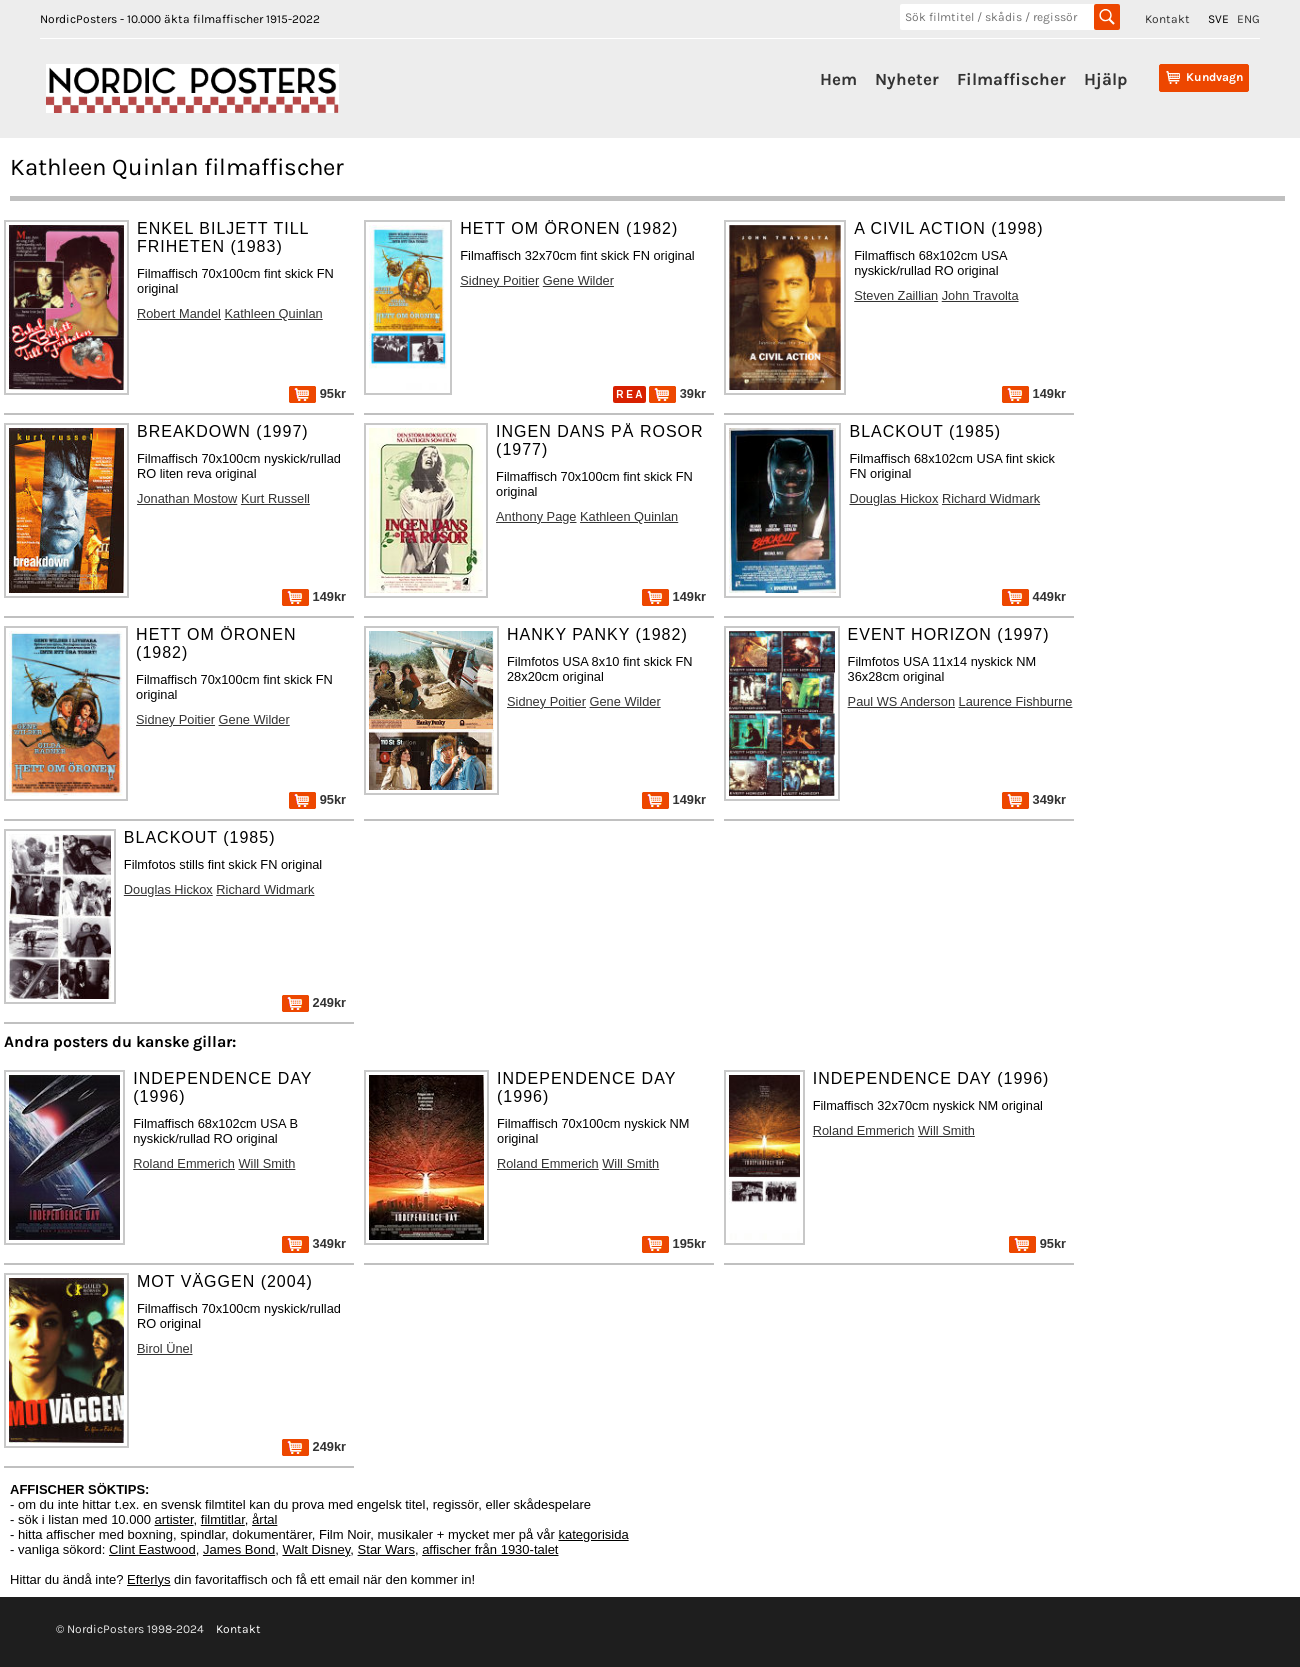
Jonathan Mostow (187, 498)
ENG (1248, 19)
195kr (674, 1243)
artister (174, 1519)
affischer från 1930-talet (490, 1549)
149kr (1034, 393)
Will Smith (267, 1163)
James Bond (239, 1549)
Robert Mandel (179, 313)
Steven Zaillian (896, 295)
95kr (317, 393)
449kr (1034, 596)
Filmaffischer (1011, 79)
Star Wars (386, 1549)
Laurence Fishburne (1016, 701)
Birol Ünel (164, 1348)
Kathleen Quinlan (274, 313)
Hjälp (1105, 79)
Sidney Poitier (499, 280)
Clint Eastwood (152, 1549)
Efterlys (148, 1579)
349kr (1034, 799)
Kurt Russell (275, 498)
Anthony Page (536, 516)
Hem (838, 79)
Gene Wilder (578, 280)
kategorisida (594, 1534)
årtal (264, 1519)
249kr (314, 1002)
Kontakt (1167, 19)
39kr (677, 393)
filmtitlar (223, 1519)
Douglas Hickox (893, 498)
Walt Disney (316, 1549)
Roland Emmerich (184, 1163)
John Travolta (980, 295)
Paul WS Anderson (901, 701)
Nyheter (907, 79)
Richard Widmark (991, 498)
